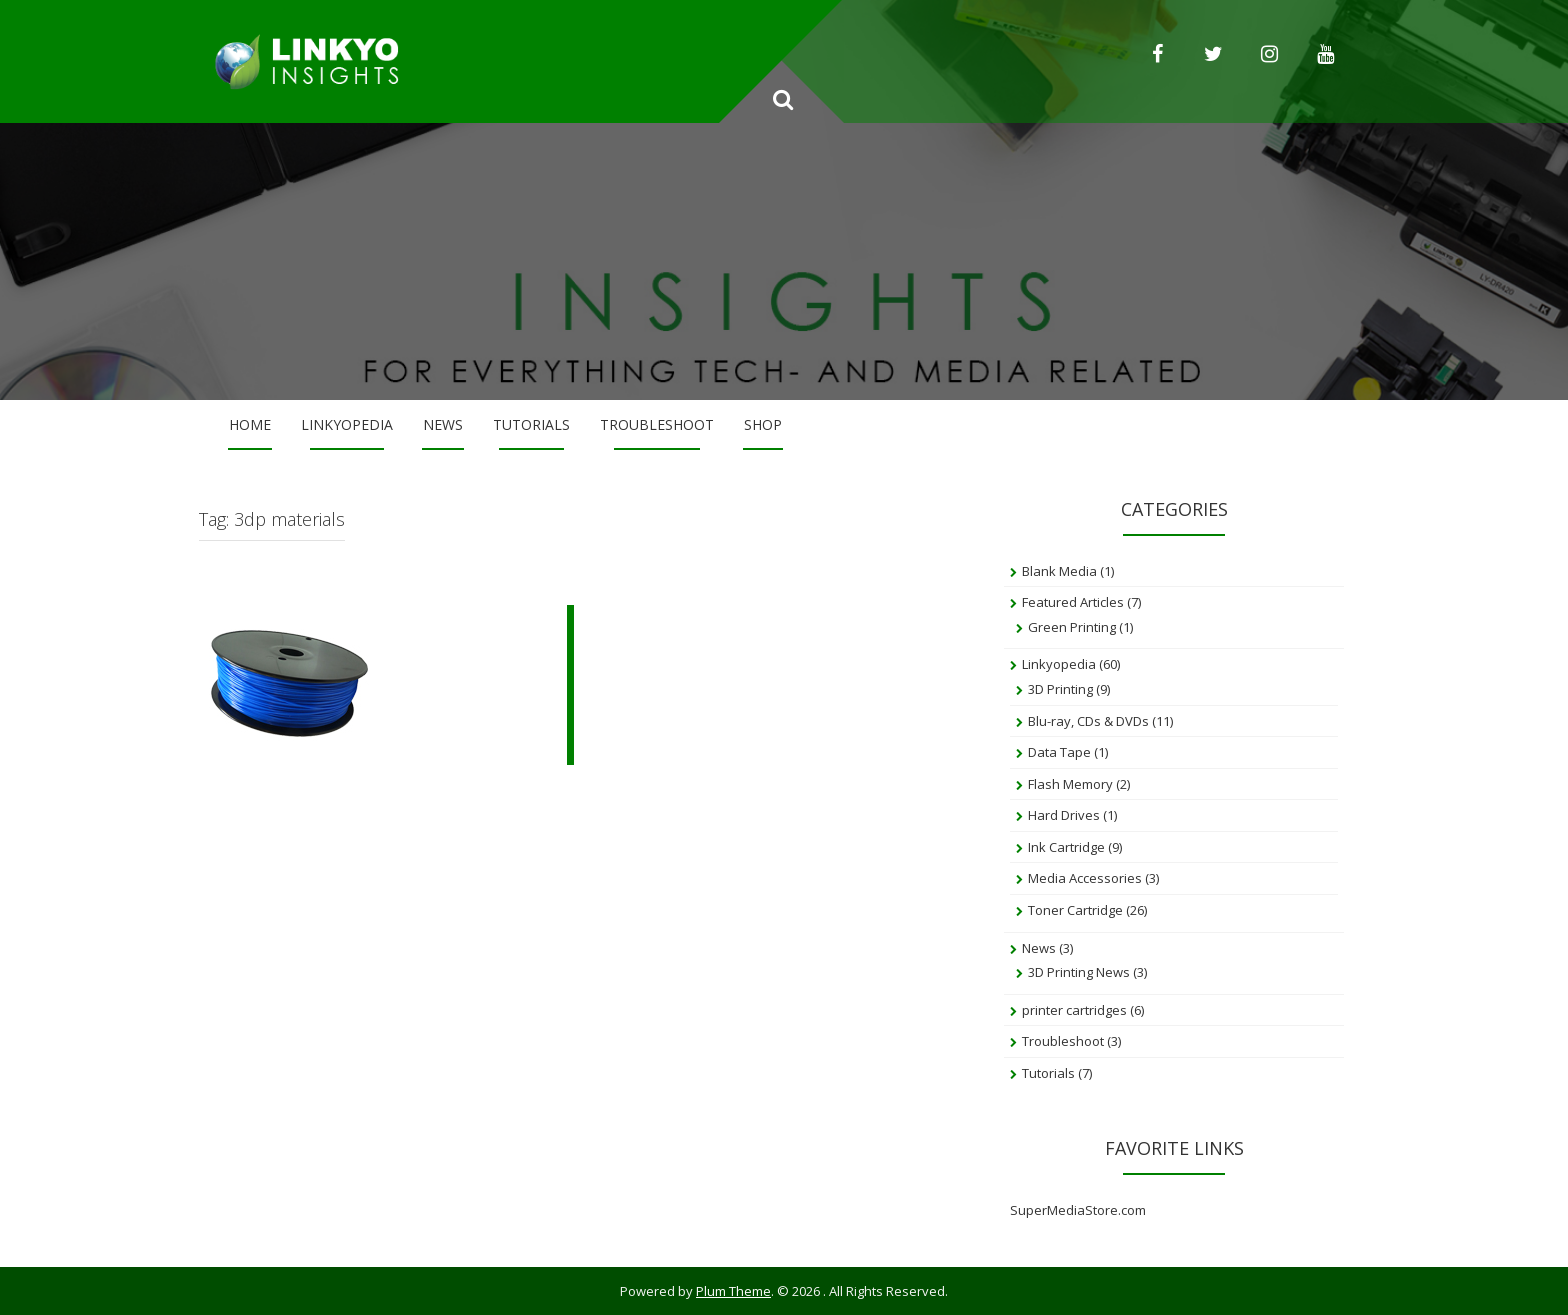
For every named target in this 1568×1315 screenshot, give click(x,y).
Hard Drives (1064, 815)
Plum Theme (733, 1291)
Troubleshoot (657, 424)
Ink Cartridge (1066, 847)
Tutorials (531, 424)
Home (250, 424)
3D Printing (1060, 689)
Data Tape (1059, 752)
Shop (763, 424)
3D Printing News (1079, 972)
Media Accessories (1085, 878)
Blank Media (1059, 571)
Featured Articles (1073, 602)
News (443, 424)
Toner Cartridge (1075, 910)
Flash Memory (1070, 784)
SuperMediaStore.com (1078, 1210)
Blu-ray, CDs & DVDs (1088, 721)
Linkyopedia (347, 424)
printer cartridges (1074, 1010)
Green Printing (1072, 627)
